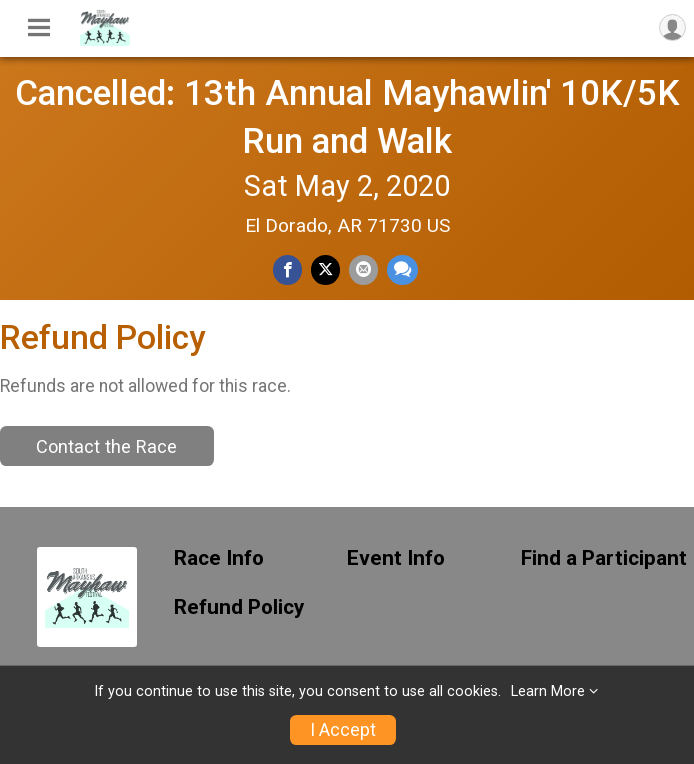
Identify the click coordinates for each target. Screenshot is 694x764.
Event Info (396, 558)
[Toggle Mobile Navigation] (39, 28)
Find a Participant (604, 558)
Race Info (219, 558)
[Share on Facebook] (287, 269)
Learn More (548, 691)
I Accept (343, 730)
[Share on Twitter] (325, 269)
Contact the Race (106, 446)
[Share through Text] (402, 269)
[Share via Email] (363, 269)
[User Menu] (672, 27)
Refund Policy (239, 607)
